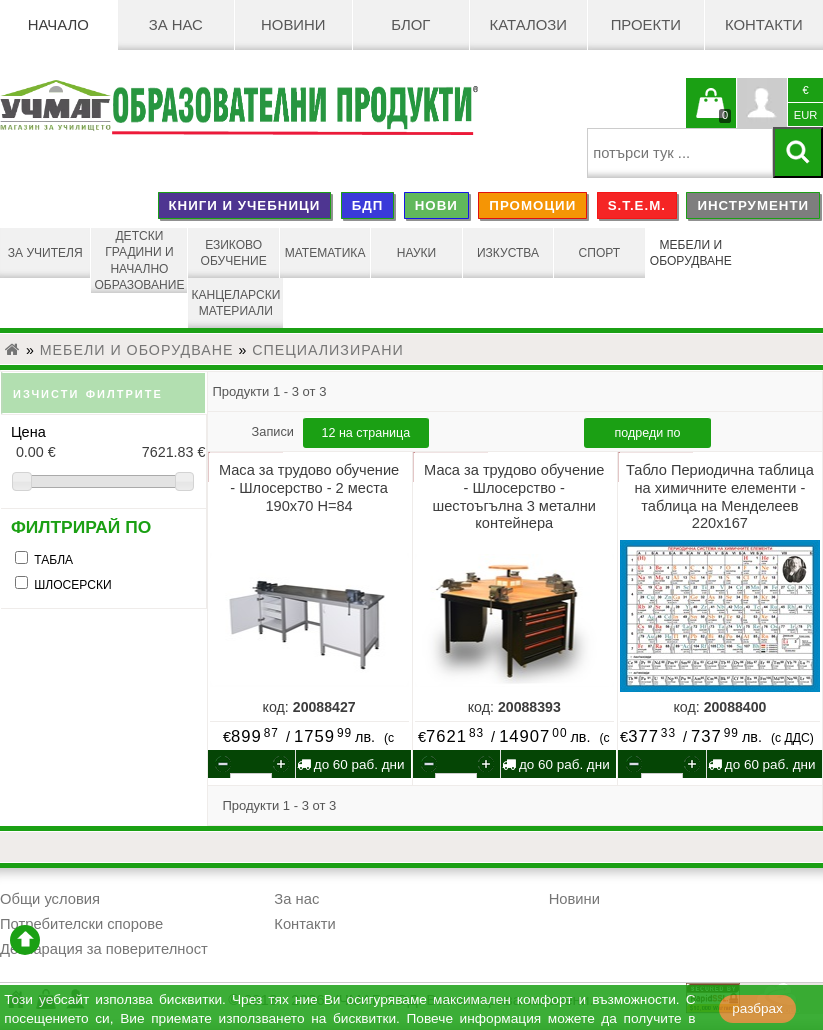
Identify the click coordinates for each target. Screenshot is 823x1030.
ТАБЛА (53, 560)
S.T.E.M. (637, 205)
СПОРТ (600, 253)
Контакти (764, 25)
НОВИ (436, 205)
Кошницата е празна (711, 115)
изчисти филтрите (88, 392)
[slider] (103, 481)
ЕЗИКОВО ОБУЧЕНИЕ (234, 253)
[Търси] (798, 152)
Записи (275, 431)
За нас (176, 25)
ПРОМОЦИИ (532, 205)
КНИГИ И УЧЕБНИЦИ (244, 205)
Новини (293, 25)
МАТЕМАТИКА (325, 253)
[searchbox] (680, 153)
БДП (368, 205)
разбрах (757, 1008)
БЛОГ (410, 25)
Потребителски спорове (81, 924)
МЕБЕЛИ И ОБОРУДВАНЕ (691, 253)
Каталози (528, 25)
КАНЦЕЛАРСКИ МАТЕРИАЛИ (235, 303)
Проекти (646, 25)
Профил (762, 103)
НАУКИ (417, 253)
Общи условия (50, 899)
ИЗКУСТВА (508, 253)
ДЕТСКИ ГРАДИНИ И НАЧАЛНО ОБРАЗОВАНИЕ (139, 260)
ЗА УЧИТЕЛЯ (45, 253)
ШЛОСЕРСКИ (72, 585)
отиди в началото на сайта (25, 940)
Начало (58, 25)
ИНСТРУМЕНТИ (753, 205)
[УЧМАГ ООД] (55, 108)
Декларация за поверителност (104, 949)
